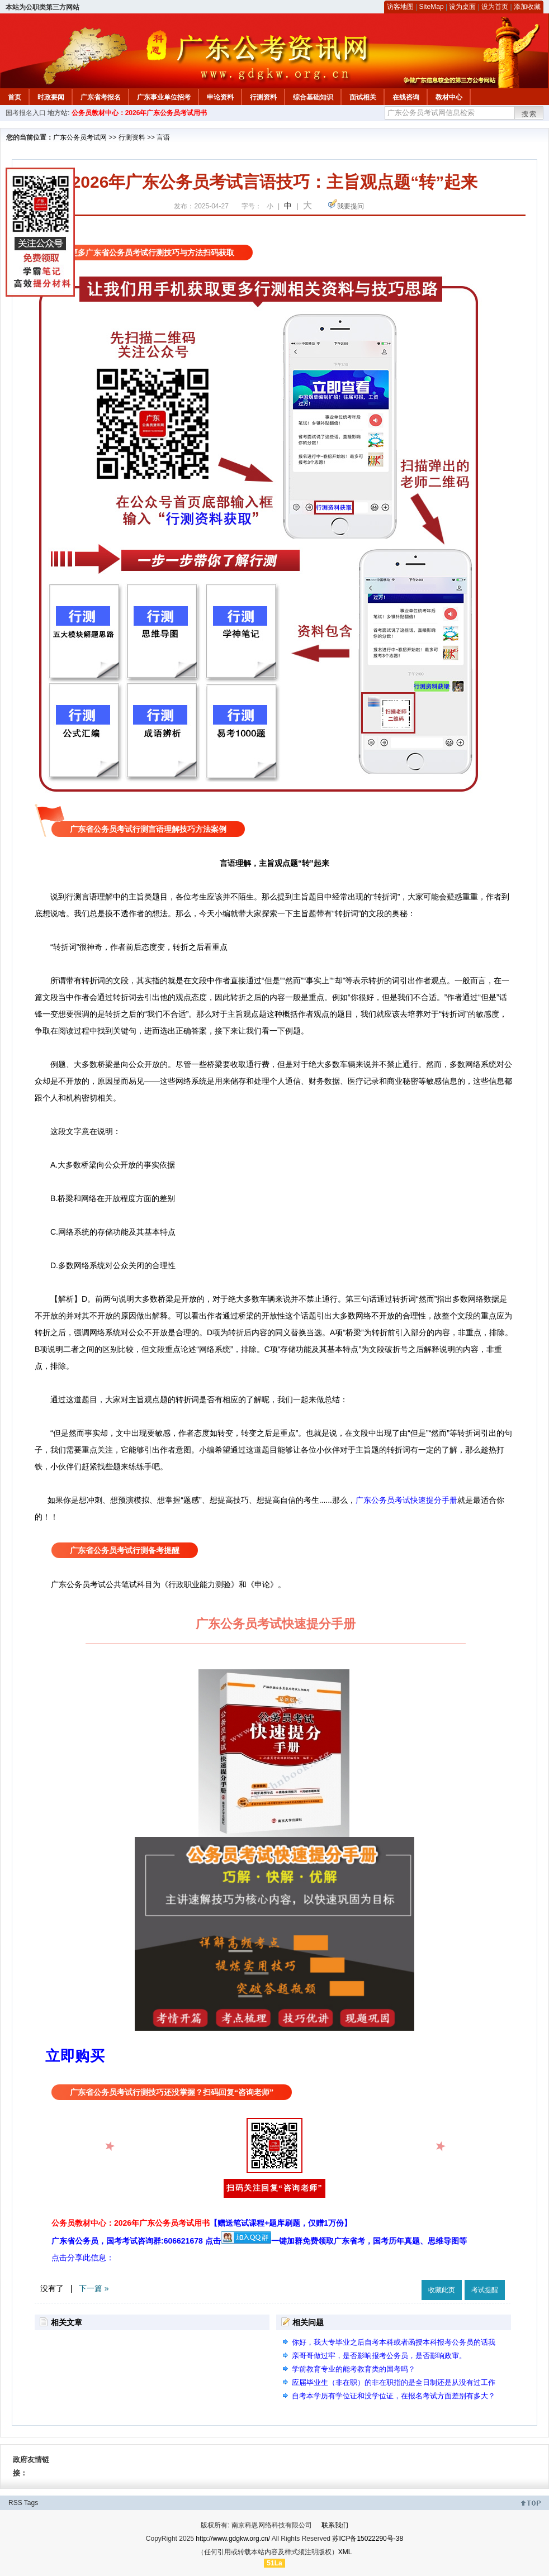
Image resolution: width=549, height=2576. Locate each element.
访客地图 (400, 7)
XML (345, 2552)
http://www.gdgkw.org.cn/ (233, 2538)
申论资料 (220, 97)
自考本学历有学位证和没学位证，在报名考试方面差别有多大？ (393, 2396)
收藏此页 (441, 2290)
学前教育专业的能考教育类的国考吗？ (353, 2369)
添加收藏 (527, 7)
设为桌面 (462, 7)
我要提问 (350, 206)
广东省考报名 (101, 97)
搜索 (529, 114)
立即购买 (75, 2056)
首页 (14, 97)
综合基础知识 (313, 97)
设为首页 (494, 7)
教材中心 (449, 97)
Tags (31, 2503)
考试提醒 (484, 2290)
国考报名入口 (26, 113)
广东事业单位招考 (164, 97)
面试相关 (362, 97)
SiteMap (431, 7)
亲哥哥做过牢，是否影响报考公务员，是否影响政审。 (379, 2355)
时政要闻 (50, 97)
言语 (163, 137)
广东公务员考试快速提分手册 (406, 1500)
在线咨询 (405, 97)
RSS (15, 2503)
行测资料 (263, 97)
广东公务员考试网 (80, 137)
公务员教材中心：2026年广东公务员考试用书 (139, 113)
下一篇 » (94, 2288)
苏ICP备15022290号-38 (367, 2538)
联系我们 (334, 2525)
